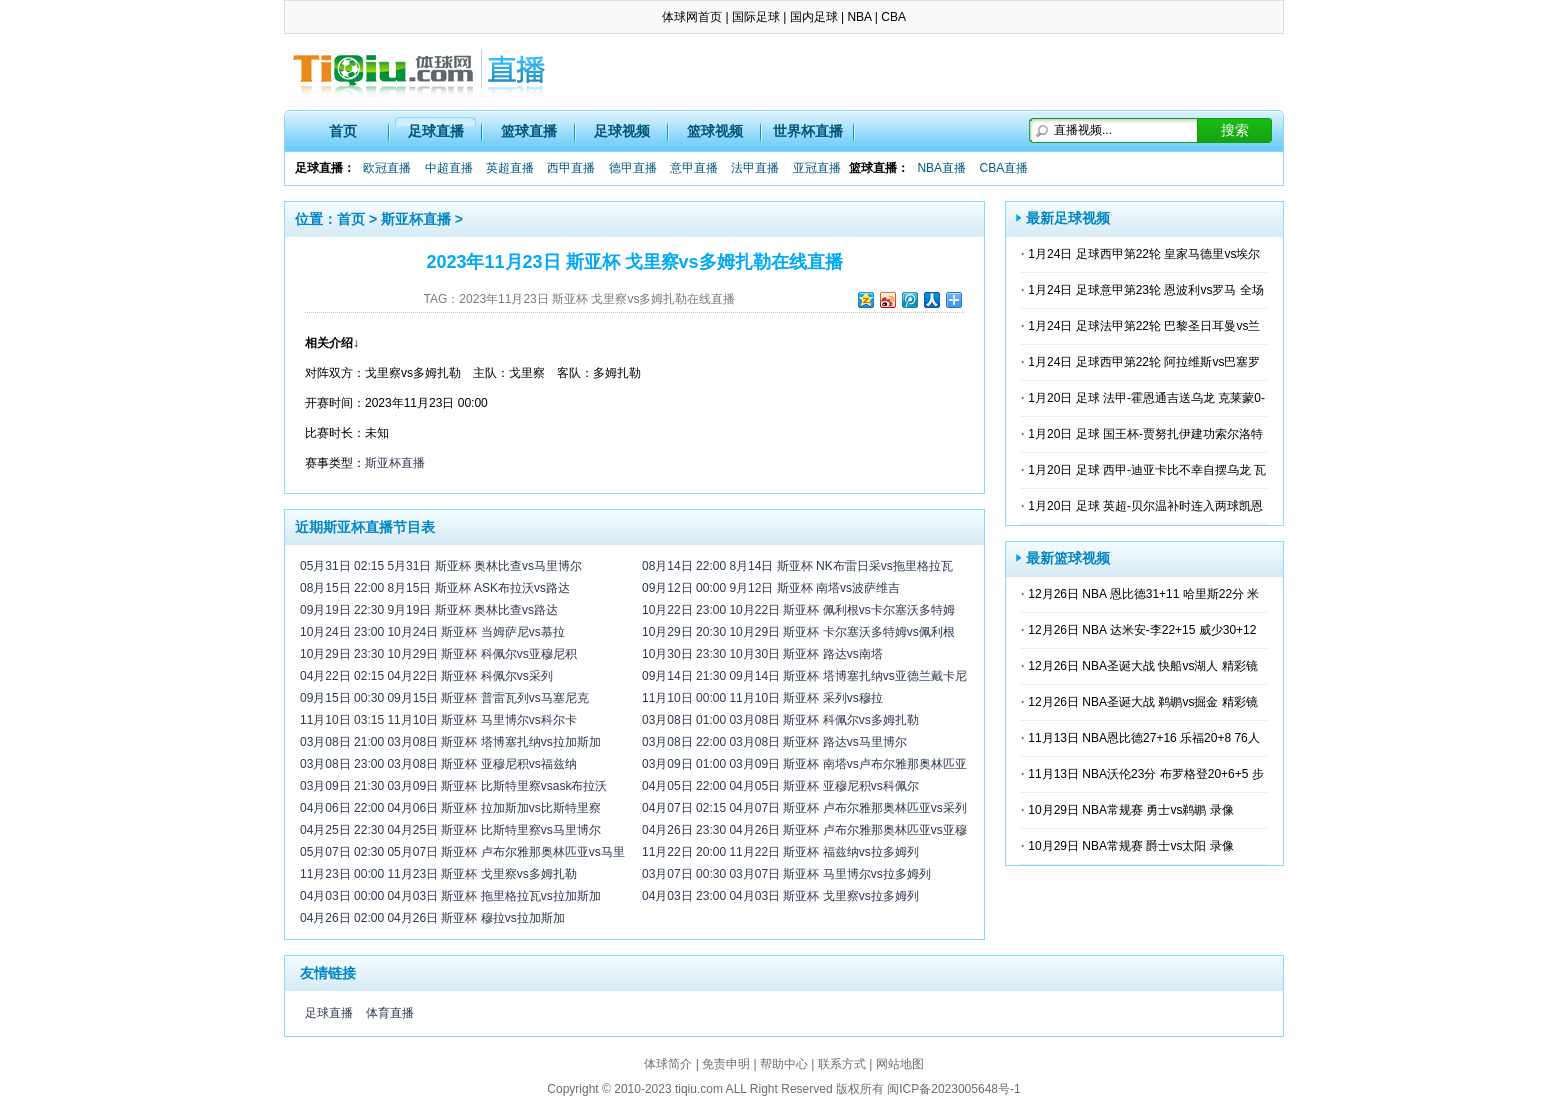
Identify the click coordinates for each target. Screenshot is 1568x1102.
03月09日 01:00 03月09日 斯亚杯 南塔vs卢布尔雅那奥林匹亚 (804, 764)
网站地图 (900, 1064)
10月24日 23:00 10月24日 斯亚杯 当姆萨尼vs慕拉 (432, 632)
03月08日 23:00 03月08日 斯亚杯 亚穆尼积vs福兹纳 (438, 764)
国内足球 (814, 17)
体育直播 (390, 1013)
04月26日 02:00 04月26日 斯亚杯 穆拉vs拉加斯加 (432, 918)
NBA (859, 17)
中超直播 (449, 168)
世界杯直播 (808, 131)
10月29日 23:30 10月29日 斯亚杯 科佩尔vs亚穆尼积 (438, 654)
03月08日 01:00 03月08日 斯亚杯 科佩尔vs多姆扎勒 (780, 720)
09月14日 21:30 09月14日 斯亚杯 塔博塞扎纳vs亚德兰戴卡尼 (804, 676)
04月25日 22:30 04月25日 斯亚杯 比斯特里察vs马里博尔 (450, 830)
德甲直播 (633, 168)
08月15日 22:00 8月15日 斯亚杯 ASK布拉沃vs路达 (435, 588)
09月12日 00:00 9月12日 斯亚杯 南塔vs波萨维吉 (771, 588)
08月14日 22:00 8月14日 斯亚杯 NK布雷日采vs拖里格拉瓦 (797, 566)
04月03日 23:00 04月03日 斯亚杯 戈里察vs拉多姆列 (780, 896)
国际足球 (756, 17)
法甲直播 (755, 168)
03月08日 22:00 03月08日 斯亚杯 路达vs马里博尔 (774, 742)
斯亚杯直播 (416, 219)
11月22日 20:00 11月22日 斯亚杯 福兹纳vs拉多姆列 (780, 852)
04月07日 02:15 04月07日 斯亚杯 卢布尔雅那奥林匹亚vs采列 (804, 808)
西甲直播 (571, 168)
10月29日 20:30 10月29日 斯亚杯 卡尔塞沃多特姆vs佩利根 (798, 632)
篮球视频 (715, 131)
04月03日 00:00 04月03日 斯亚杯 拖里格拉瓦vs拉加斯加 (450, 896)
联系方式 (842, 1064)
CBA (893, 17)
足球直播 (436, 131)
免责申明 (726, 1064)
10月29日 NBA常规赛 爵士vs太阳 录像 (1130, 846)
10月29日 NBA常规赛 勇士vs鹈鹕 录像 (1130, 810)
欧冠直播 (387, 168)
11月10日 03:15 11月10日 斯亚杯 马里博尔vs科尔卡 (438, 720)
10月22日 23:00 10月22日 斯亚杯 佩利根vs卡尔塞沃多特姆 (798, 610)
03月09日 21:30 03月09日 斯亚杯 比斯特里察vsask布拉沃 (453, 786)
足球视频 (622, 131)
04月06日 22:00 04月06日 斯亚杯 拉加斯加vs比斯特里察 (450, 808)
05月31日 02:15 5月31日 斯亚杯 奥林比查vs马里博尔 (441, 566)
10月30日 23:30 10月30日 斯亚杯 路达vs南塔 (762, 654)
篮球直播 (529, 131)
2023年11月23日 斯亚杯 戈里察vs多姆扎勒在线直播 (597, 299)
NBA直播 (941, 168)
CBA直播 (1003, 168)
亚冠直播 (817, 168)
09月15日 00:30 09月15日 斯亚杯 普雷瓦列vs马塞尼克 (444, 698)
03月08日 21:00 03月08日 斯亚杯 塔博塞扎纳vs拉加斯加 (450, 742)
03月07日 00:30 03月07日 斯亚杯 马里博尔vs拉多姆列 (786, 874)
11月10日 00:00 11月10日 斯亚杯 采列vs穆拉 (762, 698)
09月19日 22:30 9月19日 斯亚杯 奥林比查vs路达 (429, 610)
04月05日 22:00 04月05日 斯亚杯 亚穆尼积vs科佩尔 (780, 786)
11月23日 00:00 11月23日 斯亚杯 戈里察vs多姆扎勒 (438, 874)
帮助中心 (784, 1064)
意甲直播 (694, 168)
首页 (343, 131)
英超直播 (510, 168)
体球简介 (668, 1064)
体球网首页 (692, 17)
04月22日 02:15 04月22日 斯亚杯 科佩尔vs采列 (426, 676)
